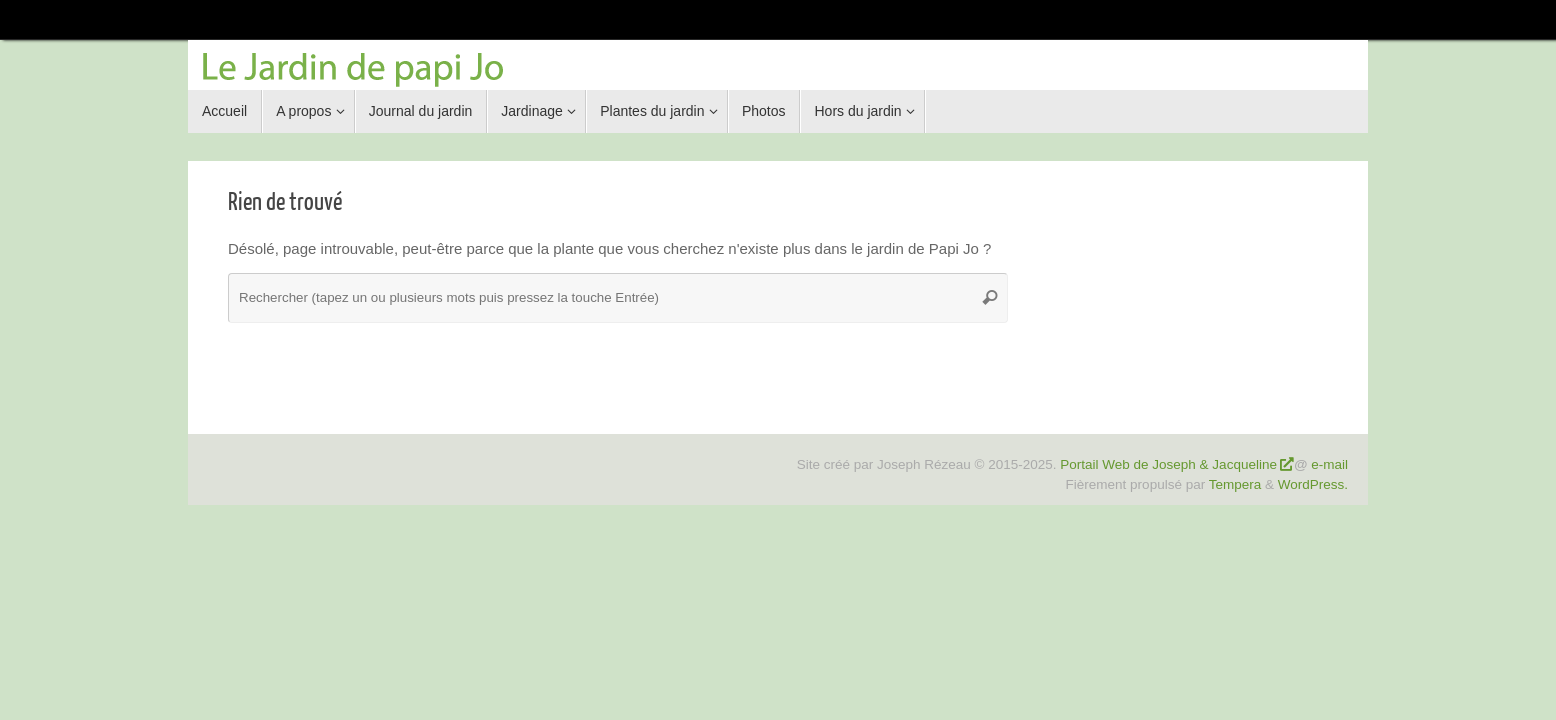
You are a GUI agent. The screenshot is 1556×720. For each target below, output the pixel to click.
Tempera (1235, 484)
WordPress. (1313, 484)
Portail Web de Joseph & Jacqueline (1168, 464)
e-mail (1329, 464)
